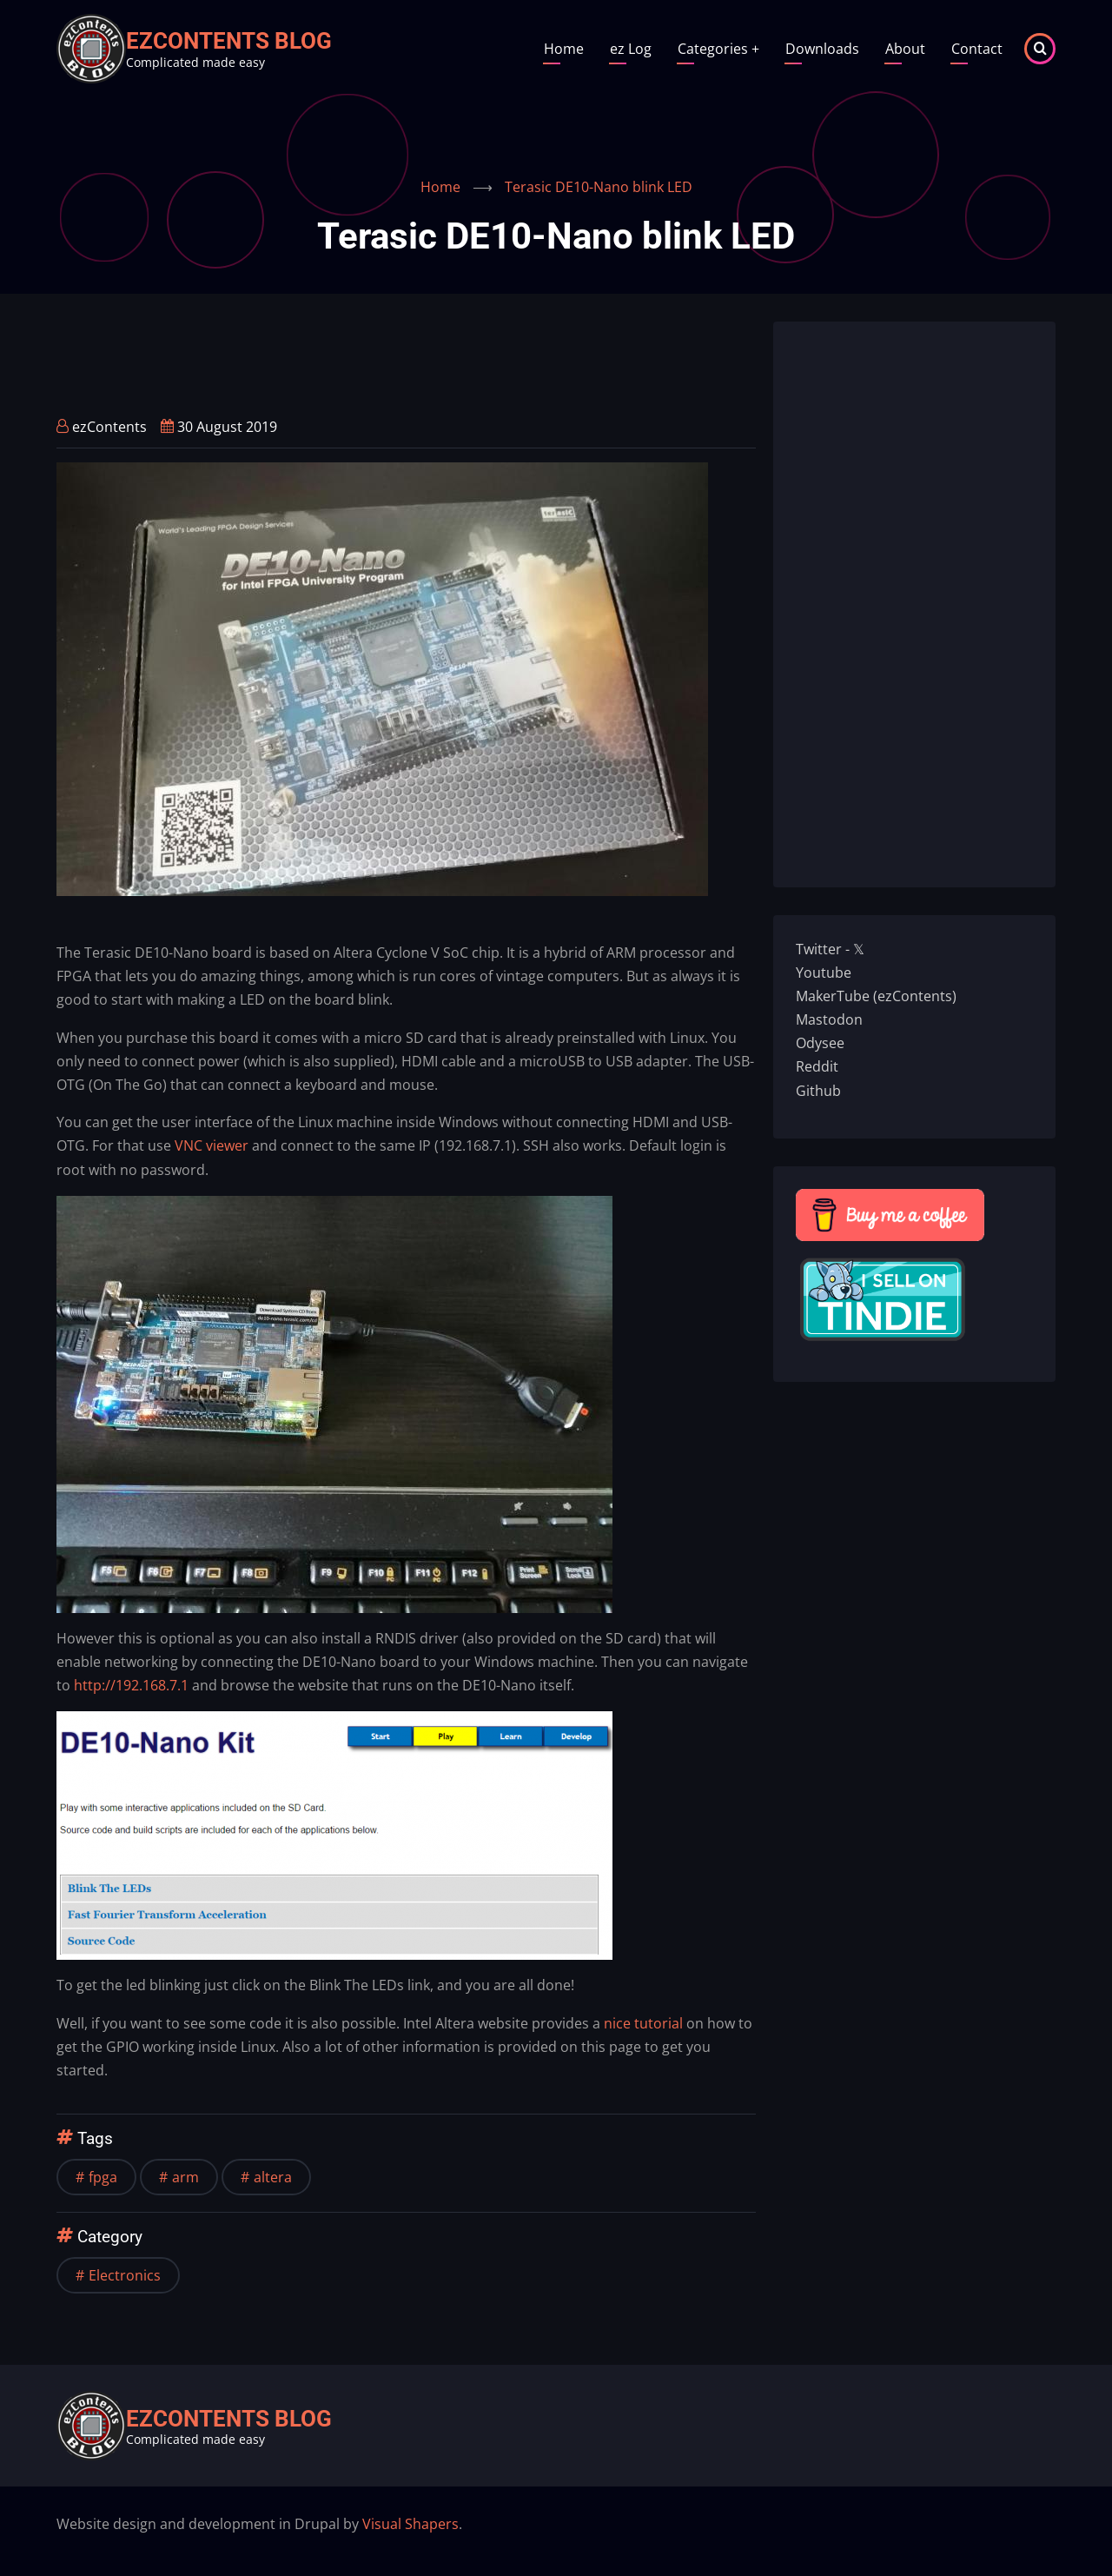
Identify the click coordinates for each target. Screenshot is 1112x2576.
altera (273, 2177)
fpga (103, 2177)
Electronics (125, 2275)
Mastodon (829, 1019)
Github (818, 1090)
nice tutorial (643, 2023)
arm (185, 2177)
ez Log (631, 48)
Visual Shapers (410, 2523)
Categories (718, 48)
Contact (977, 48)
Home (564, 48)
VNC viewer (211, 1145)
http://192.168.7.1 (131, 1685)
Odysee (820, 1042)
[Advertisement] (372, 361)
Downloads (822, 48)
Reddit (817, 1066)
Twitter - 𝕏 (830, 949)
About (905, 48)
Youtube (823, 972)
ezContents (109, 426)
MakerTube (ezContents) (876, 996)
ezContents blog (229, 41)
